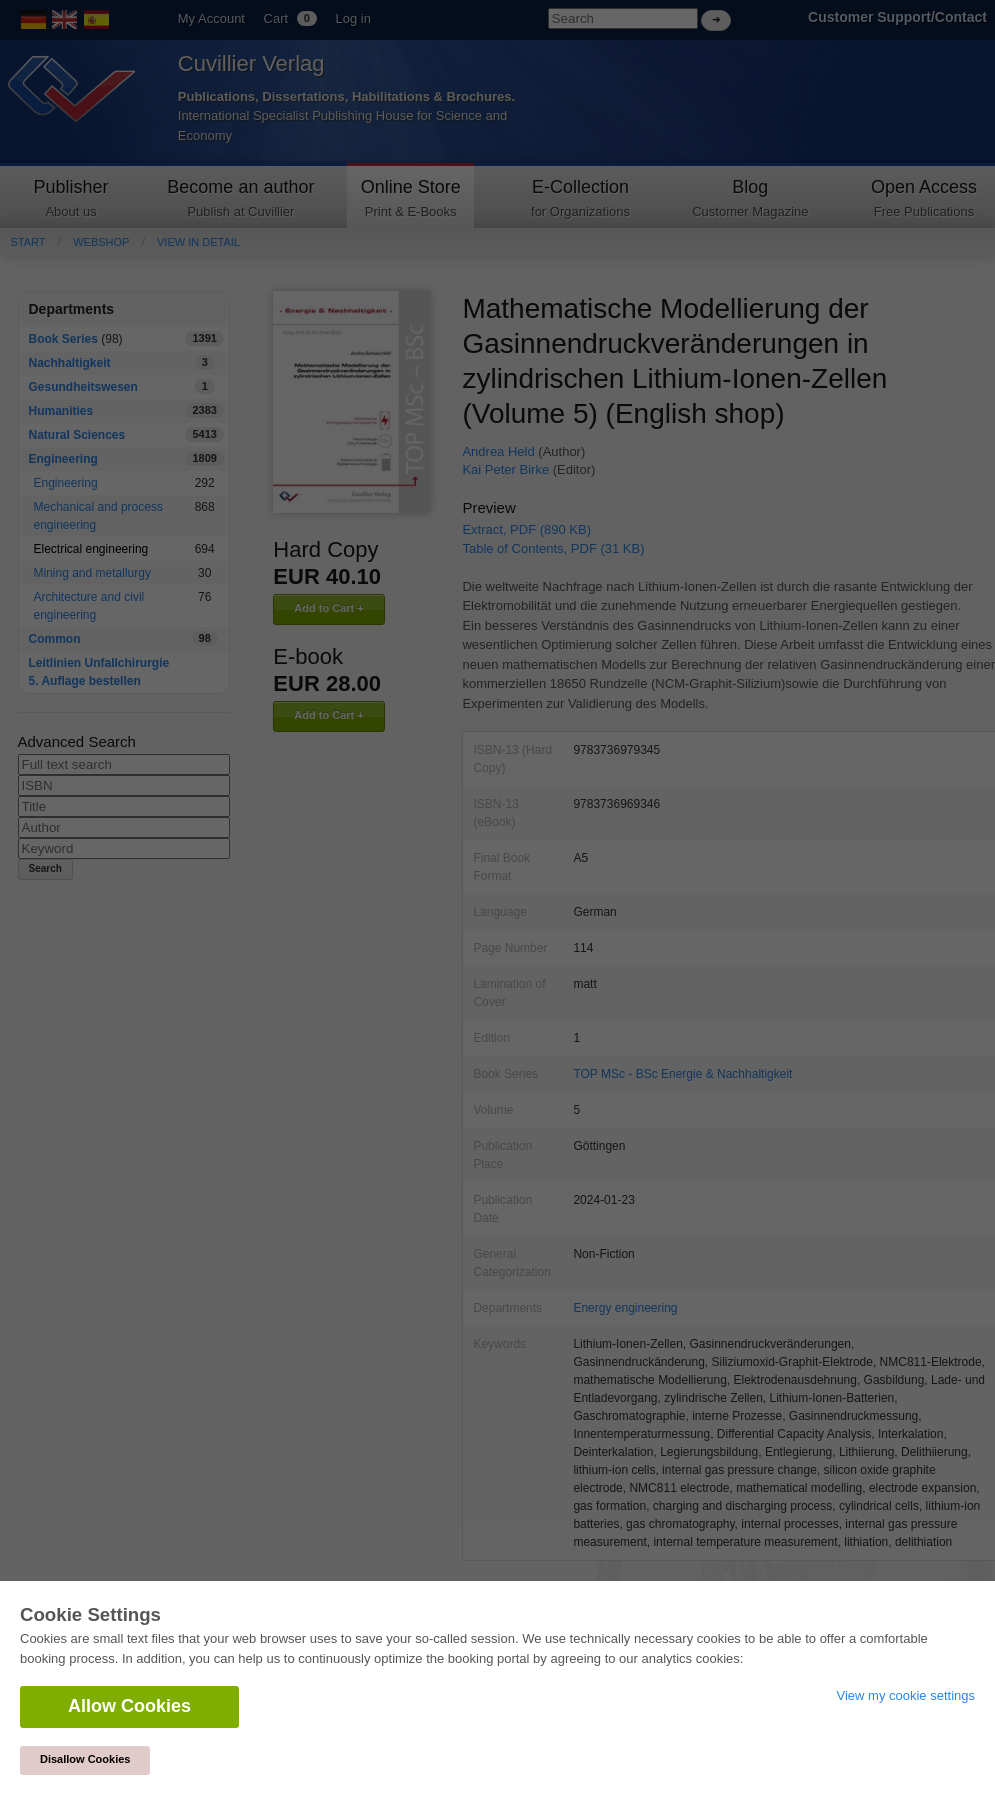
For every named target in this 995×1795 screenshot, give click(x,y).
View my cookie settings (906, 1695)
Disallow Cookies (85, 1759)
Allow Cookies (129, 1706)
